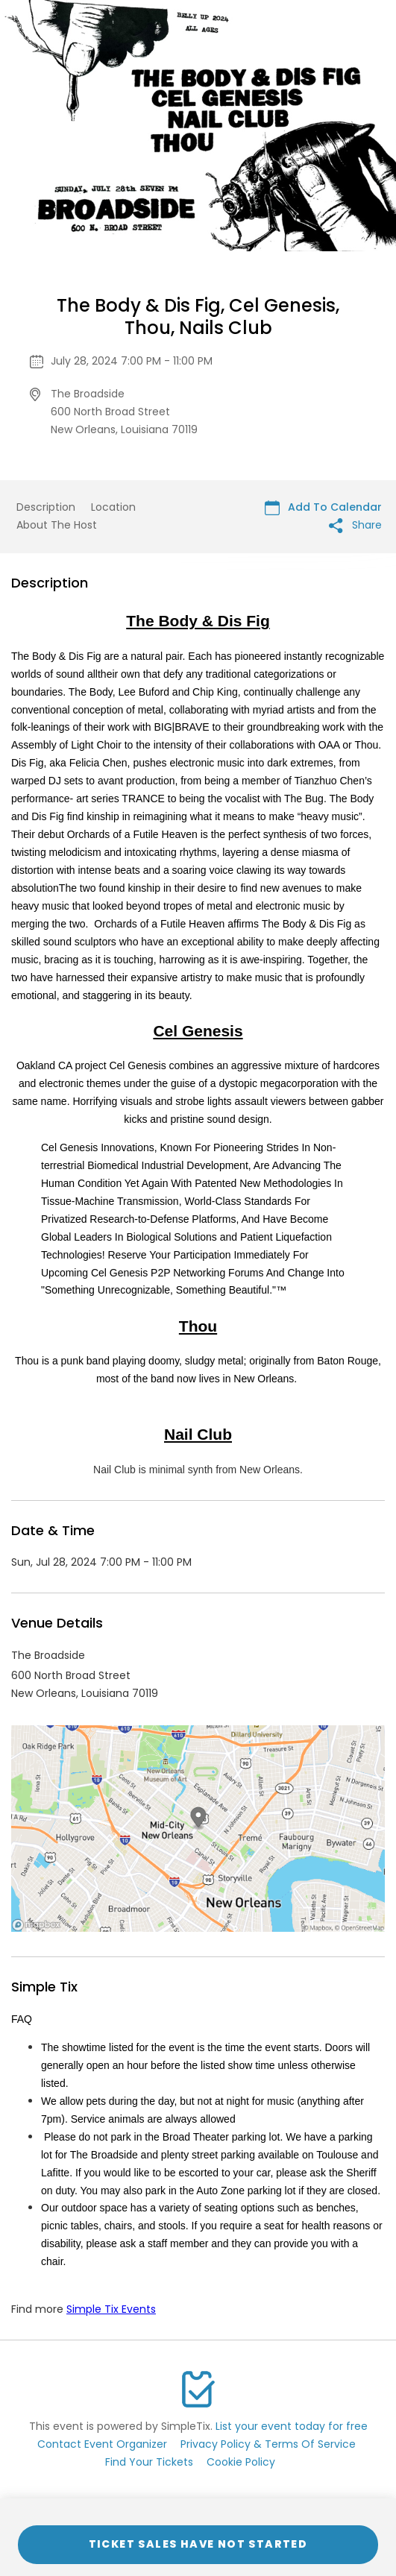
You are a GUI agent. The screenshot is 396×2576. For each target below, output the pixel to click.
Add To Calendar (323, 507)
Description (45, 507)
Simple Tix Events (111, 2309)
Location (113, 507)
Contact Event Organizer (102, 2444)
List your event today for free (292, 2426)
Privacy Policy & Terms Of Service (268, 2444)
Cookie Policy (241, 2461)
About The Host (56, 524)
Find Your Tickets (149, 2461)
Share (355, 525)
